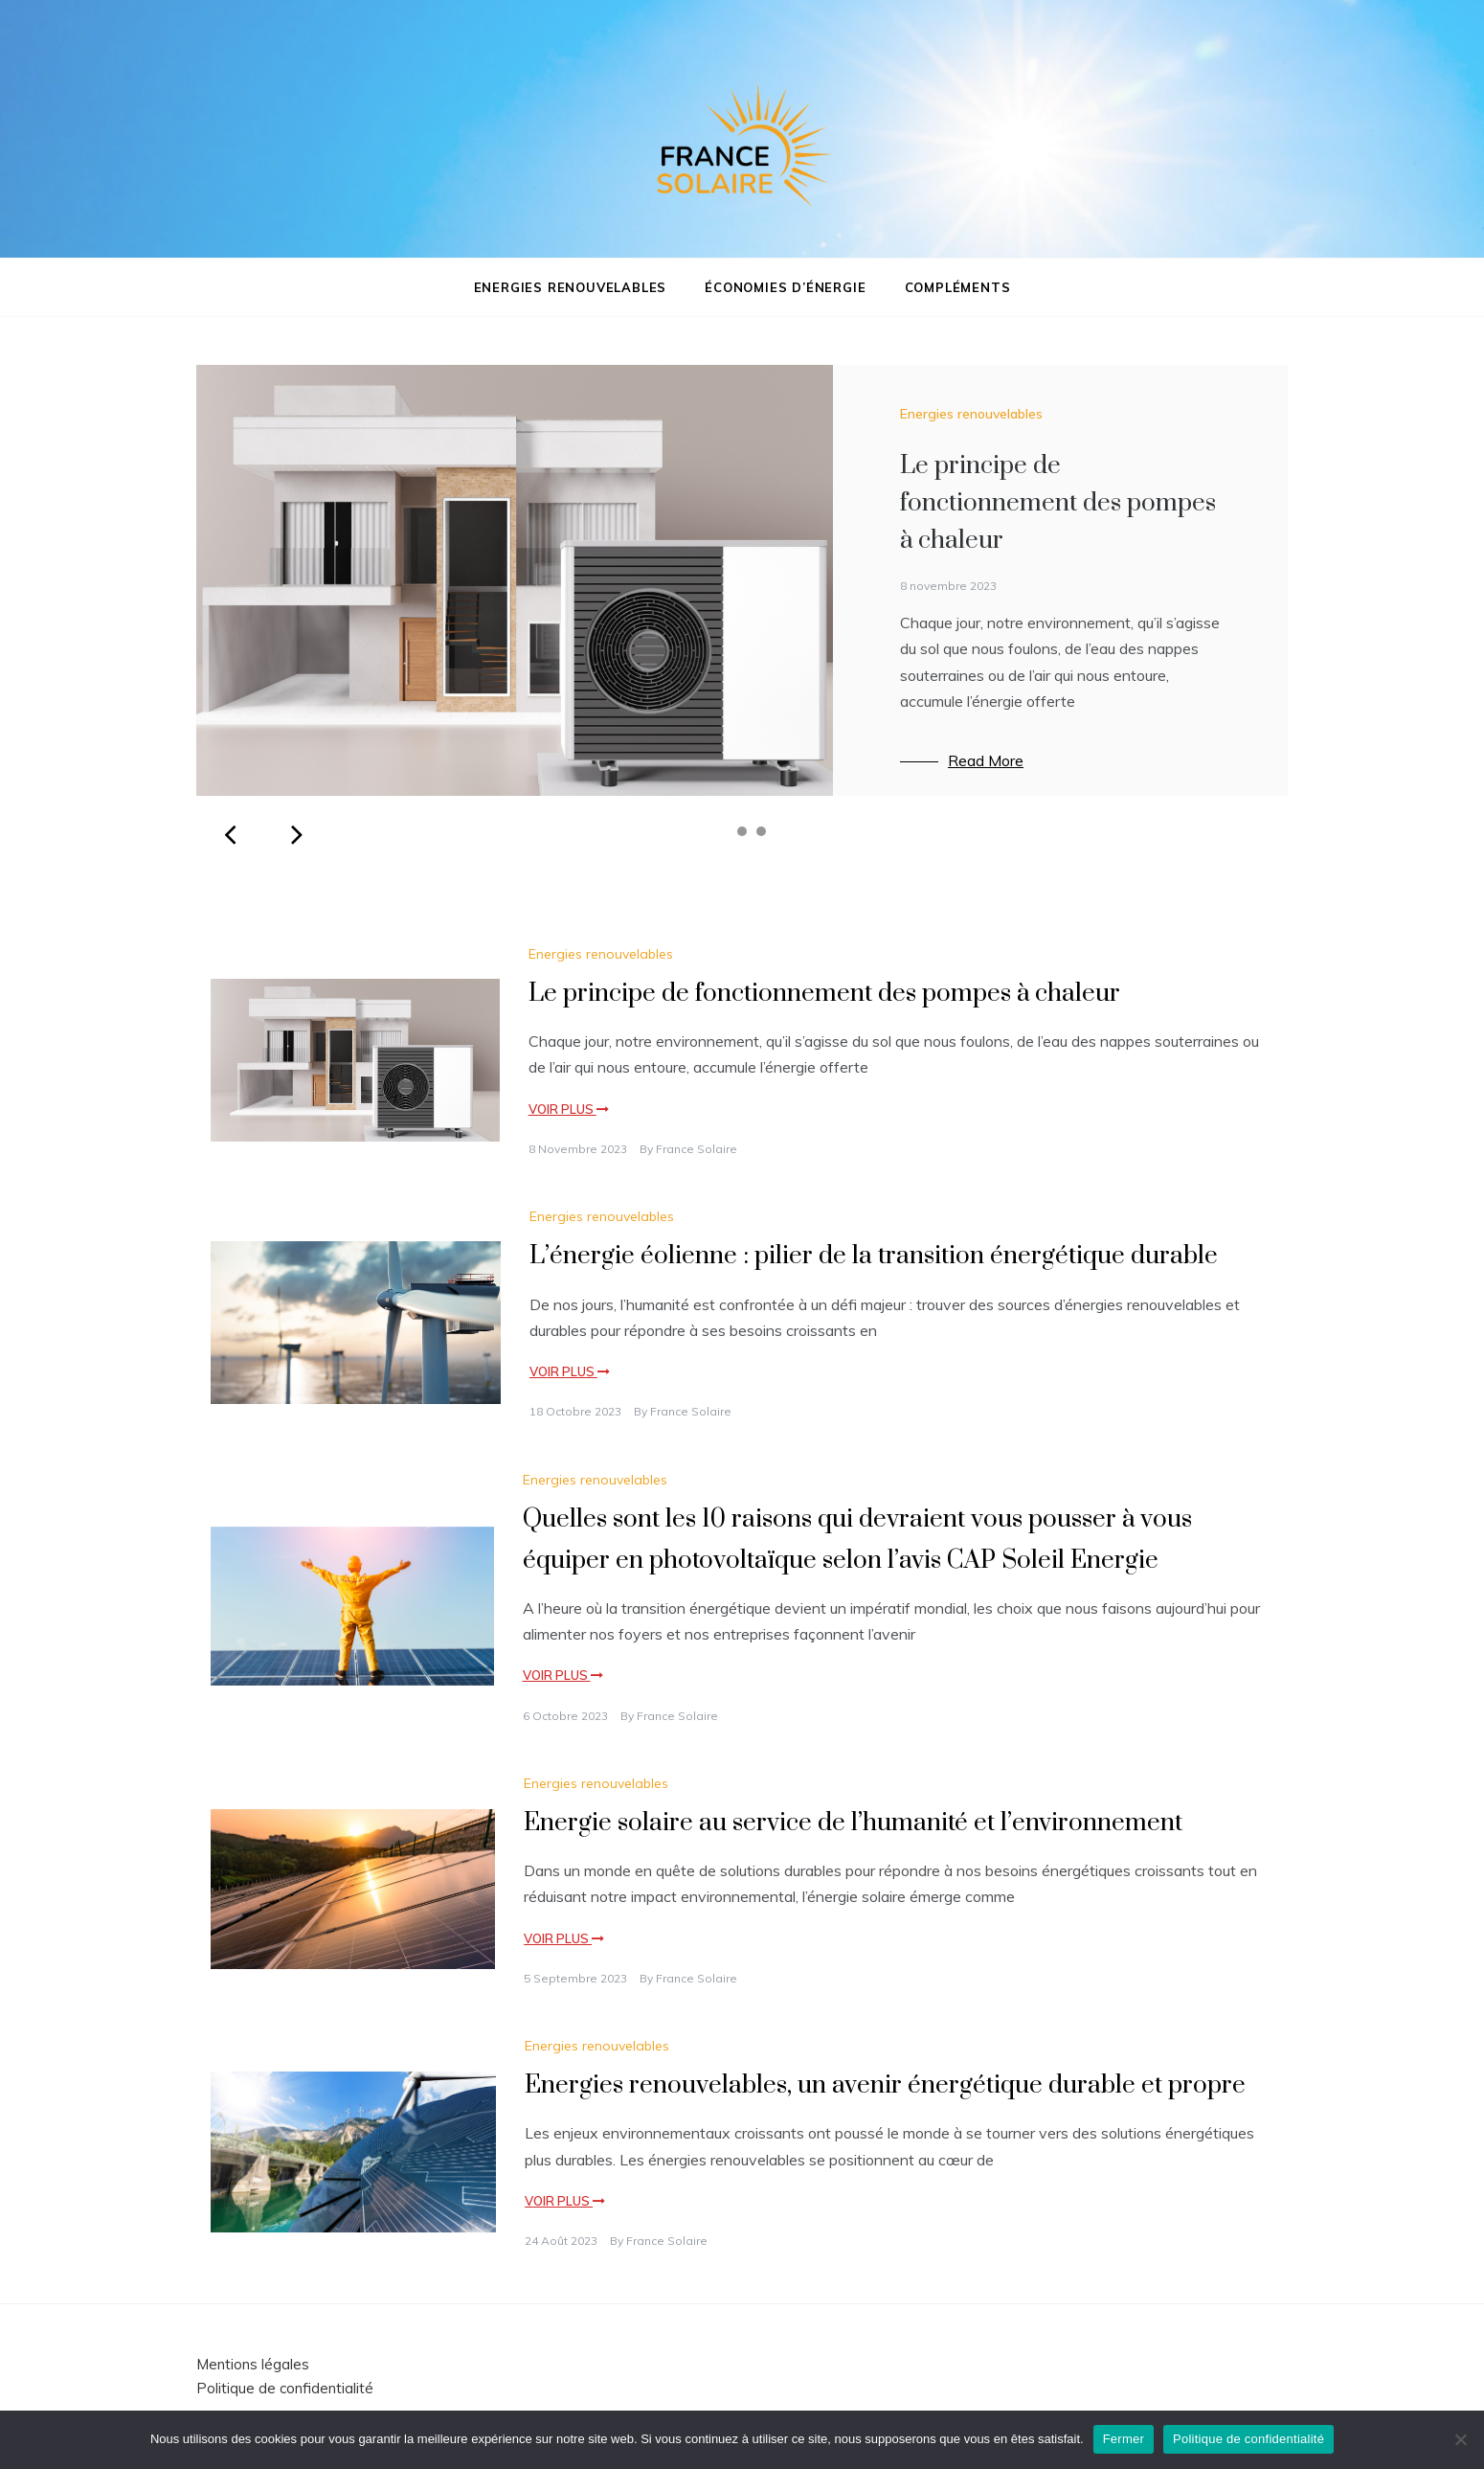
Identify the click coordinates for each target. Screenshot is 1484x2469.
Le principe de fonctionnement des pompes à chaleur (1058, 503)
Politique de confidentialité (284, 2388)
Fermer (1123, 2439)
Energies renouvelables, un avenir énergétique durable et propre (885, 2085)
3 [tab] (761, 831)
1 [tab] (723, 831)
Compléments (958, 287)
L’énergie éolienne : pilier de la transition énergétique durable (873, 1256)
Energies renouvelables (570, 287)
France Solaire (696, 1149)
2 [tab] (742, 831)
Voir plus (568, 1109)
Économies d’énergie (785, 287)
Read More (985, 760)
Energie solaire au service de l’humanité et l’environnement (853, 1823)
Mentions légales (252, 2364)
